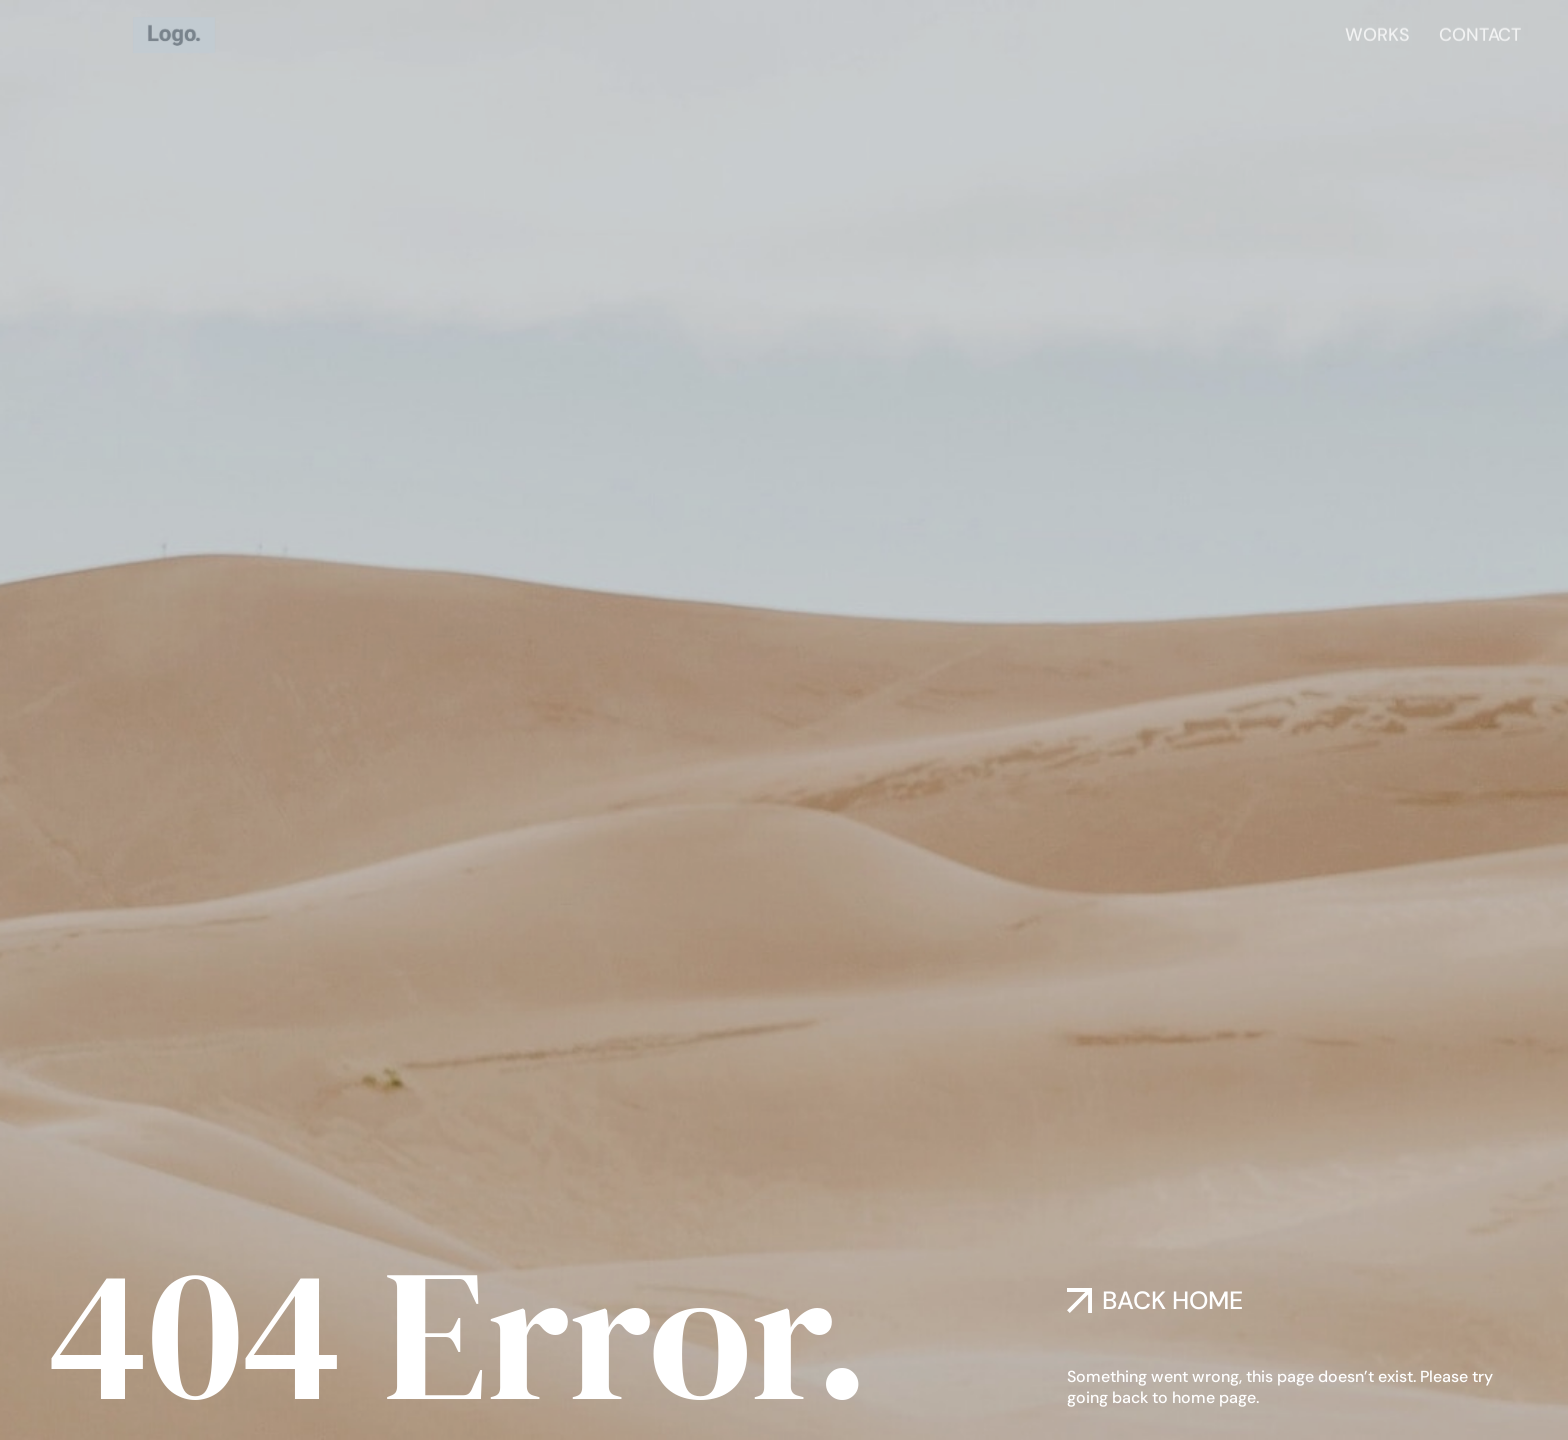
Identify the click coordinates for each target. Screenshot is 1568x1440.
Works (1377, 32)
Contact (1480, 32)
